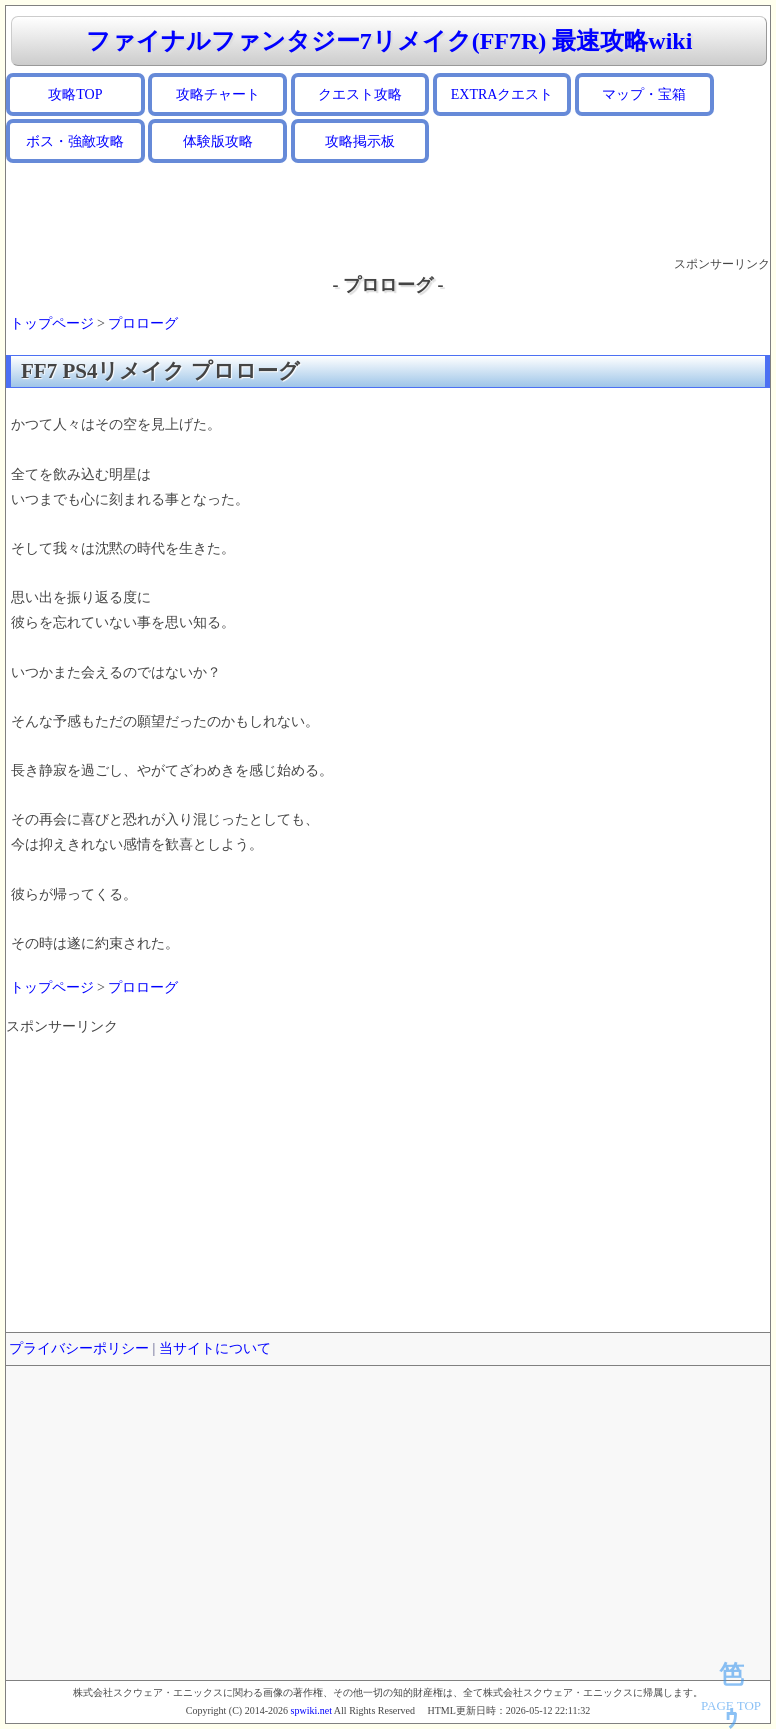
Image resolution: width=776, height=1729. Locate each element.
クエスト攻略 (360, 94)
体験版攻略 (218, 141)
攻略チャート (218, 94)
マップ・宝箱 (644, 94)
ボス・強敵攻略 (75, 141)
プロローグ (143, 323)
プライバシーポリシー (79, 1348)
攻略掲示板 (360, 141)
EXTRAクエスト (502, 94)
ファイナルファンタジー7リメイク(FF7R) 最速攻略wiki (389, 41)
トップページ (52, 323)
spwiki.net (311, 1710)
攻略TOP (75, 94)
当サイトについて (215, 1348)
